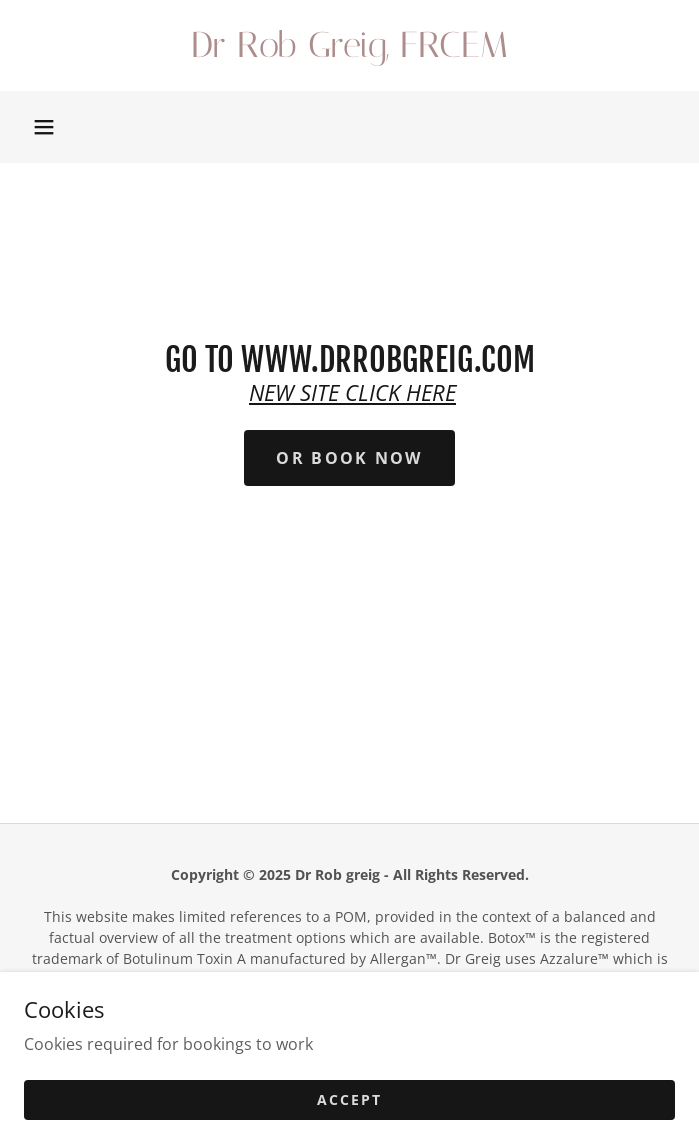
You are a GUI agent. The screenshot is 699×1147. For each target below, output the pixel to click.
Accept (349, 1099)
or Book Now (349, 458)
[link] (349, 45)
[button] (44, 127)
